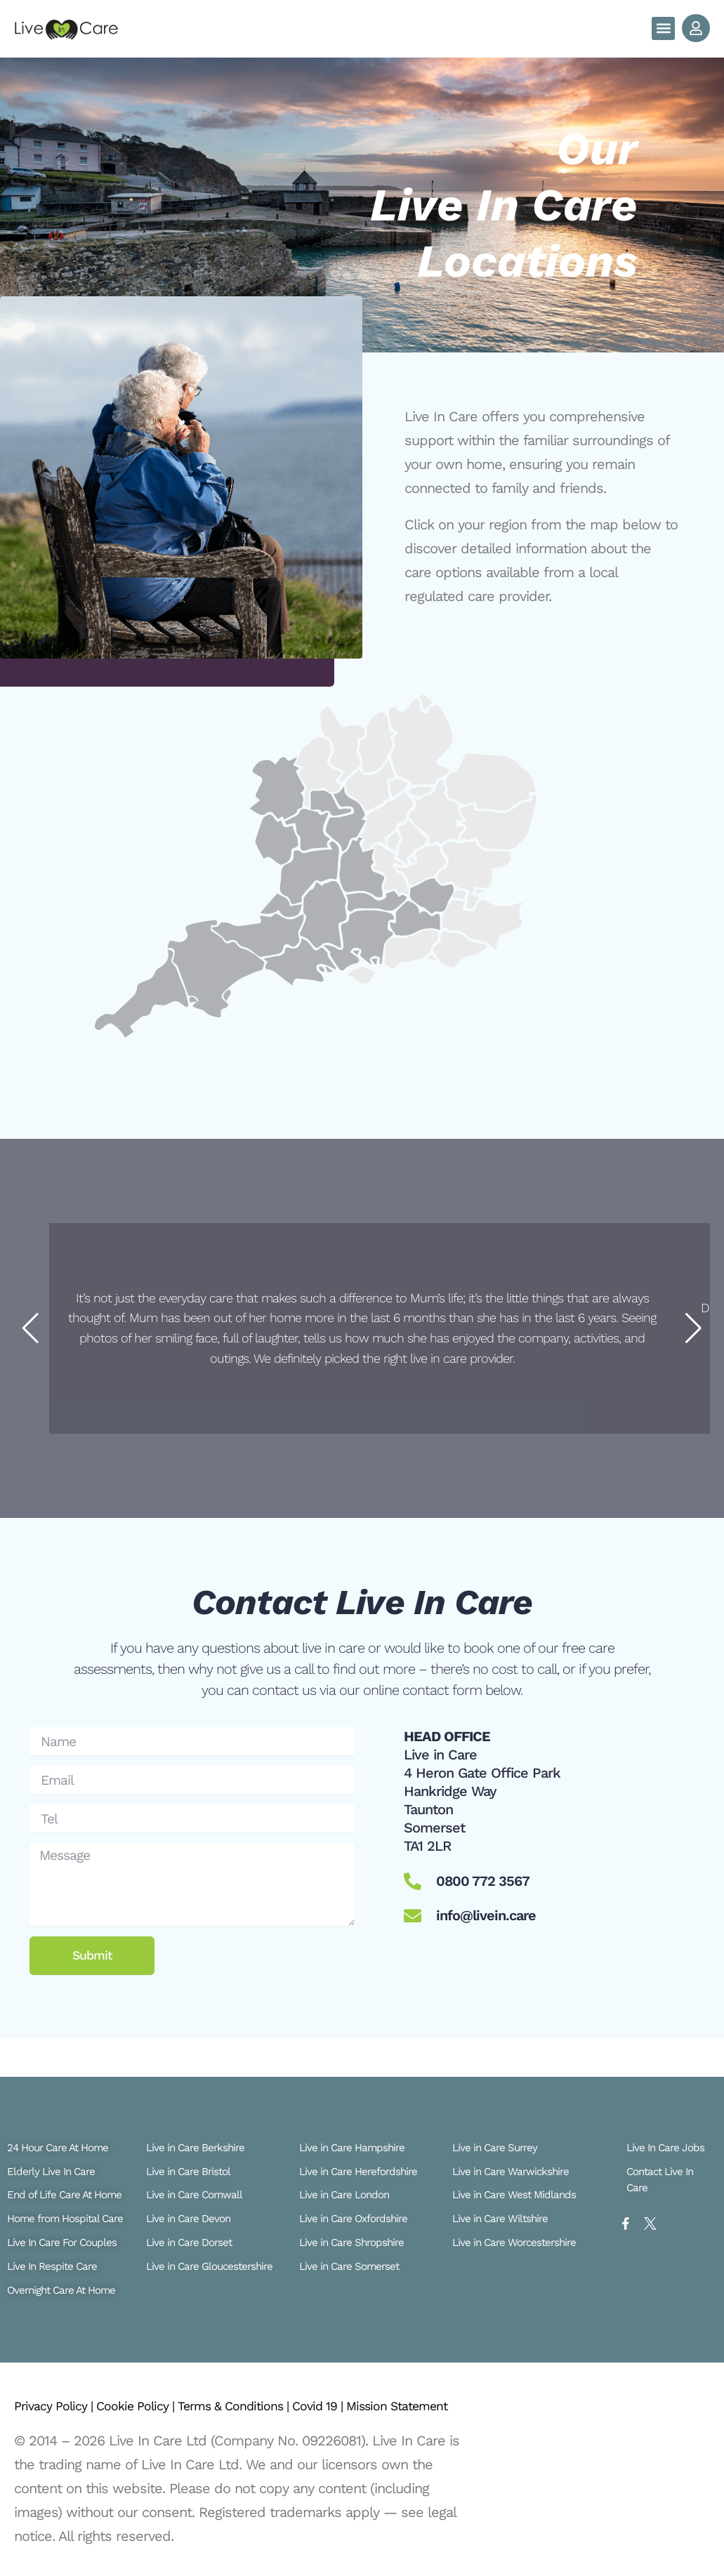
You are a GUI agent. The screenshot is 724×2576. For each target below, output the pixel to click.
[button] (663, 28)
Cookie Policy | (153, 2390)
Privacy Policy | (60, 2390)
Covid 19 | (362, 2390)
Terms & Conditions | (265, 2390)
